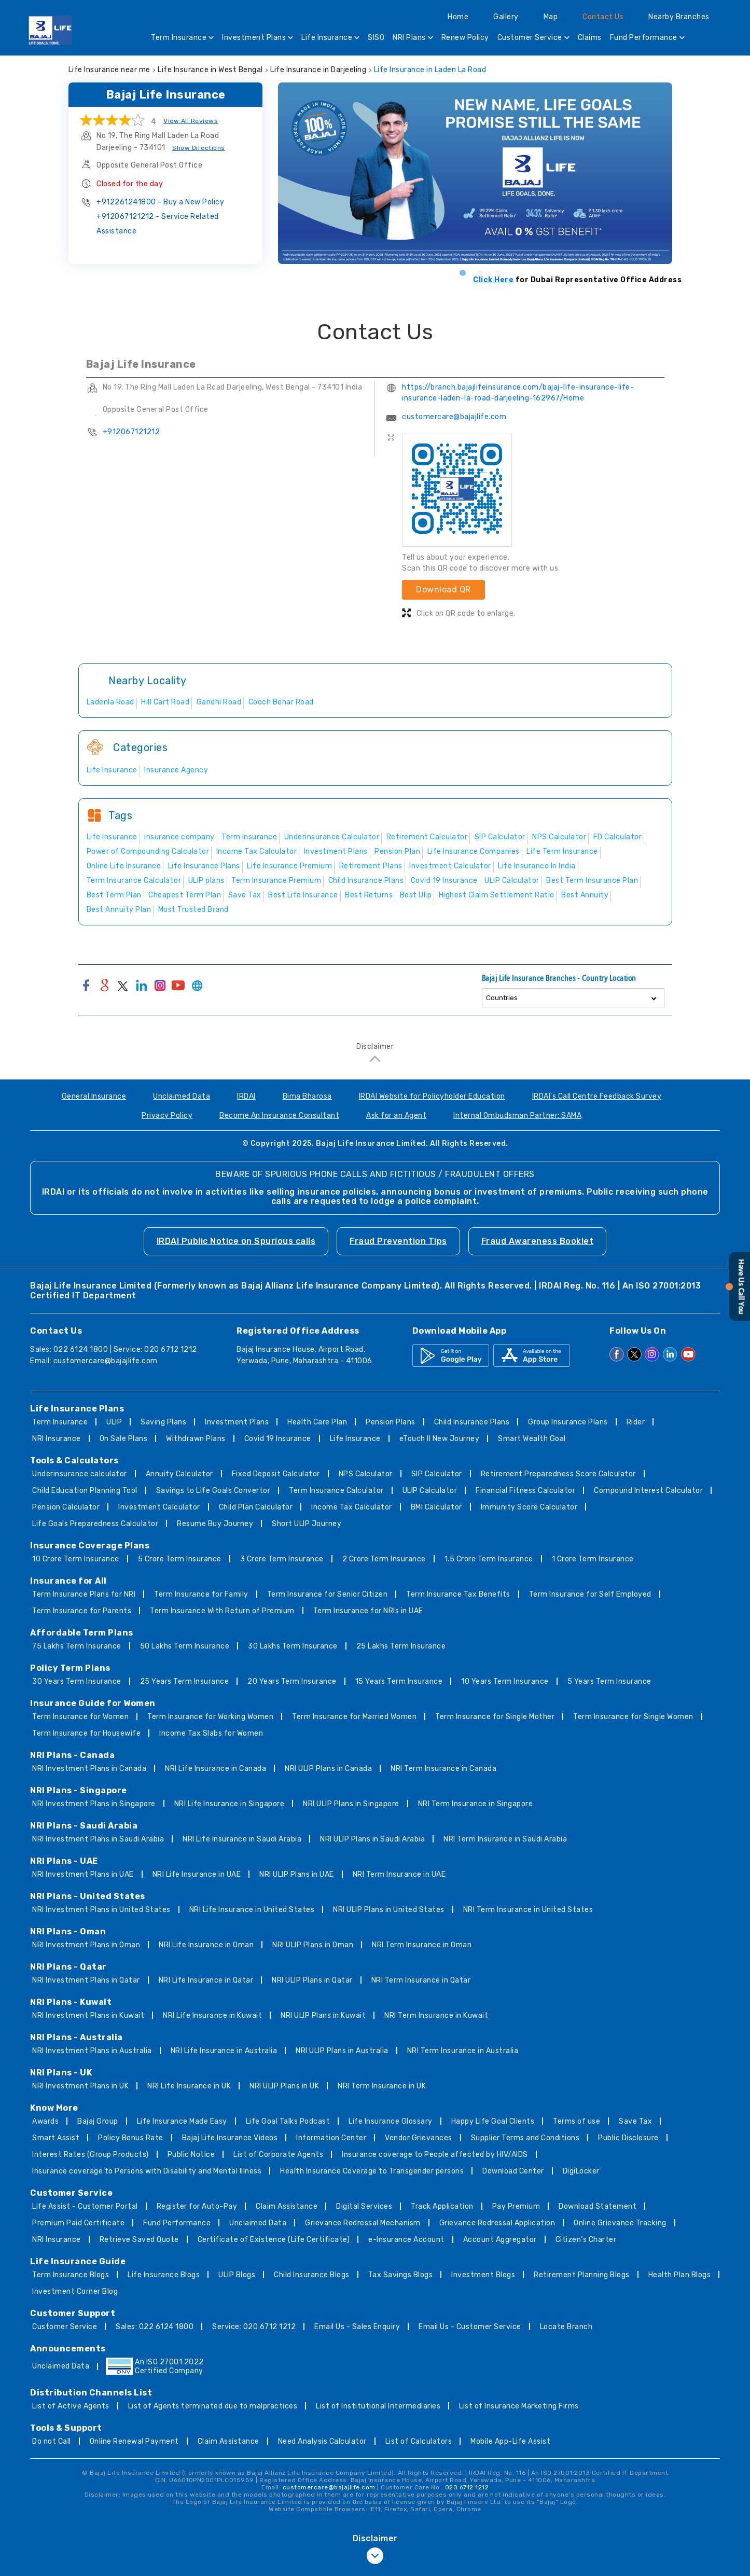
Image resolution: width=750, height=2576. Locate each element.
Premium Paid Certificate (78, 2223)
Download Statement (597, 2206)
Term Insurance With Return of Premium (222, 1610)
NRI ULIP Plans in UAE (296, 1874)
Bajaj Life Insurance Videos (230, 2138)
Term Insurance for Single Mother (494, 1716)
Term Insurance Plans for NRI (83, 1594)
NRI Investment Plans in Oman (86, 1945)
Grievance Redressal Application (497, 2223)
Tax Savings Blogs (400, 2274)
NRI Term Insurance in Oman (421, 1945)
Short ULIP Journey (306, 1523)
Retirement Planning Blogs (582, 2274)
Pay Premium (516, 2206)
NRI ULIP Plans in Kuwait (323, 2015)
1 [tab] (462, 272)
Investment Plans (257, 39)
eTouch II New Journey (439, 1438)
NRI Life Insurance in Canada (215, 1768)
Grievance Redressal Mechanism (363, 2223)
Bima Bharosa (307, 1096)
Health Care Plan (317, 1422)
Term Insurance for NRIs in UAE (368, 1610)
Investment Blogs (483, 2274)
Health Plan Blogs (679, 2274)
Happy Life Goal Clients (493, 2121)
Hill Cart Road (165, 702)
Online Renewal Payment (134, 2441)
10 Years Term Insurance (505, 1681)
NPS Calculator (366, 1474)
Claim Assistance (286, 2206)
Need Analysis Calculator (322, 2441)
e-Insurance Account (406, 2239)
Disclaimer (375, 1046)
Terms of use (576, 2121)
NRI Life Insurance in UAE (196, 1874)
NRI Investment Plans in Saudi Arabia (98, 1839)
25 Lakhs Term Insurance (401, 1646)
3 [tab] (497, 272)
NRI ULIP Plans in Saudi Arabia (372, 1839)
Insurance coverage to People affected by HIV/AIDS (435, 2154)
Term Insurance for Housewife (86, 1733)
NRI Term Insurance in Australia (463, 2050)
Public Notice (191, 2154)
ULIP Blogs (236, 2274)
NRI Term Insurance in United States (528, 1909)
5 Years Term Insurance (609, 1681)
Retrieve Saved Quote (139, 2239)
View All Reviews (190, 120)
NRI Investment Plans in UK (80, 2086)
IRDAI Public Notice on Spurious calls (236, 1241)
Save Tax (635, 2121)
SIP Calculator (436, 1474)
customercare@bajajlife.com (454, 416)
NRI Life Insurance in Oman (206, 1945)
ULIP (114, 1422)
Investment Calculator (159, 1507)
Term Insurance (182, 39)
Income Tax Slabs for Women (211, 1733)
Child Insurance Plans (472, 1422)
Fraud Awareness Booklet (537, 1241)
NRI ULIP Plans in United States (389, 1909)
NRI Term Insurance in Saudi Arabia (505, 1839)
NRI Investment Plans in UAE (83, 1874)
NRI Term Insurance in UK (382, 2086)
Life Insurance (330, 39)
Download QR (443, 589)
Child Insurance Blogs (312, 2274)
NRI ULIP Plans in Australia (342, 2050)
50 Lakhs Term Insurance (185, 1646)
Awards (45, 2121)
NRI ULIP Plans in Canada (328, 1768)
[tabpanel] (480, 173)
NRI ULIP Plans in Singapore (351, 1803)
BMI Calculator (436, 1507)
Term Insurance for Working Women (210, 1716)
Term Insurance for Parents (81, 1610)
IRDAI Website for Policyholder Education (432, 1096)
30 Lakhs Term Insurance (293, 1646)
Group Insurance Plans (568, 1422)
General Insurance (94, 1096)
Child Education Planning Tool (84, 1490)
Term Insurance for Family (201, 1594)
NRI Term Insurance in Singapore (475, 1803)
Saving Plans (163, 1422)
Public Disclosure (628, 2138)
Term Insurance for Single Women (633, 1716)
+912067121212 (157, 224)
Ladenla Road (110, 702)
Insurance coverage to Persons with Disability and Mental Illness (146, 2171)
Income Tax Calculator (351, 1507)
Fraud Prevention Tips (398, 1241)
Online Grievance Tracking (620, 2223)
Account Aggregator (500, 2239)
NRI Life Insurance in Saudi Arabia (242, 1839)
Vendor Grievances (418, 2138)
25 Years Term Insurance (184, 1681)
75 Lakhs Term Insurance (76, 1646)
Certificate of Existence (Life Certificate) (274, 2239)
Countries (502, 998)
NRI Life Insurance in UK (189, 2086)
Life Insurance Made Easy (182, 2121)
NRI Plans (413, 39)
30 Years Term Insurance (76, 1681)
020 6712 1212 (467, 2487)
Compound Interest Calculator (648, 1490)
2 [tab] (479, 272)
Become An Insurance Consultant (279, 1115)
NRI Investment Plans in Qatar (86, 1980)
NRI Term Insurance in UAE (399, 1874)
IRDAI (246, 1096)
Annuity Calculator (179, 1474)
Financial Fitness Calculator (525, 1490)
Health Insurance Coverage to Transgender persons (372, 2171)
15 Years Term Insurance (399, 1681)
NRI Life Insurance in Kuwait (212, 2015)
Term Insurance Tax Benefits (458, 1594)
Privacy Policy (167, 1115)
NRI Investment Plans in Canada (89, 1768)
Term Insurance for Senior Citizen (327, 1594)
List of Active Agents (70, 2406)
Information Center (331, 2138)
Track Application (442, 2206)
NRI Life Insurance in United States (252, 1909)
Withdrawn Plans (196, 1438)
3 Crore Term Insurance (282, 1559)
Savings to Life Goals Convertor (213, 1490)
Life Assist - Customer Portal (85, 2206)
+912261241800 (160, 202)
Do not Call (51, 2441)
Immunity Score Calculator (529, 1507)
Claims (590, 37)
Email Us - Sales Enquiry (357, 2326)
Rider (636, 1422)
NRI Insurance (56, 1438)
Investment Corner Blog (75, 2291)
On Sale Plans (124, 1438)
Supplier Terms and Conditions (525, 2138)
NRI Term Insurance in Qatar (421, 1980)
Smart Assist (55, 2138)
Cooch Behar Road (281, 702)
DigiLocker (581, 2171)
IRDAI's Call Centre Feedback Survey (597, 1096)
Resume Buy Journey (215, 1523)
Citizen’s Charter (586, 2239)
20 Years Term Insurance (292, 1681)
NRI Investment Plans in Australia (92, 2050)
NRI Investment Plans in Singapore (94, 1803)
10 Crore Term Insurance (75, 1559)
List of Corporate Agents (278, 2154)
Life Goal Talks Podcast (288, 2121)
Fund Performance (647, 39)
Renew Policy (465, 37)
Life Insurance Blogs (164, 2274)
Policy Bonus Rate (130, 2138)
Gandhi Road (219, 702)
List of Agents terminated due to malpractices (213, 2406)
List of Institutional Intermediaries (378, 2406)
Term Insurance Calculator (336, 1490)
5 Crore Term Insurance (179, 1559)
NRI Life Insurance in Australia (224, 2050)
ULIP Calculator (429, 1490)
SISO (376, 37)
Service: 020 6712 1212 (254, 2326)
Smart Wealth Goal (532, 1438)
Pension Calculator (66, 1507)
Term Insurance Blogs (70, 2274)
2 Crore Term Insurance (384, 1559)
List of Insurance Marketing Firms (519, 2406)
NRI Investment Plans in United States (101, 1909)
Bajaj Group (97, 2121)
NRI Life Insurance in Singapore (229, 1803)
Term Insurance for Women (80, 1716)
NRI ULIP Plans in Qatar (312, 1980)
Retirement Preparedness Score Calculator (558, 1474)
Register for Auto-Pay (197, 2206)
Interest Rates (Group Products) (90, 2154)
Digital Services (364, 2206)
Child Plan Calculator (256, 1507)
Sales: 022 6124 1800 (154, 2326)
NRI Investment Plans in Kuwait (88, 2015)
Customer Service (533, 39)
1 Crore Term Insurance (593, 1559)
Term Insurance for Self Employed (590, 1594)
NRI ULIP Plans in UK (284, 2086)
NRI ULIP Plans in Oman (312, 1945)
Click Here (493, 279)
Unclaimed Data (181, 1096)
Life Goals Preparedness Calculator (95, 1523)
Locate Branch (566, 2326)
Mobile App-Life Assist (510, 2441)
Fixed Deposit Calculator (276, 1474)
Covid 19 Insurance (277, 1438)
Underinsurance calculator (79, 1474)
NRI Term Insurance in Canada (443, 1768)
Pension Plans (390, 1422)
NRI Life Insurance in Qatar (206, 1980)
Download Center (513, 2171)
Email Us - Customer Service (470, 2326)
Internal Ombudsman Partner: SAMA (517, 1115)
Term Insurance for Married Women (354, 1716)
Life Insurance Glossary (391, 2121)
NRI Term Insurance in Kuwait (436, 2015)
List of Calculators (418, 2441)
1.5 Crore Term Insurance (489, 1559)
